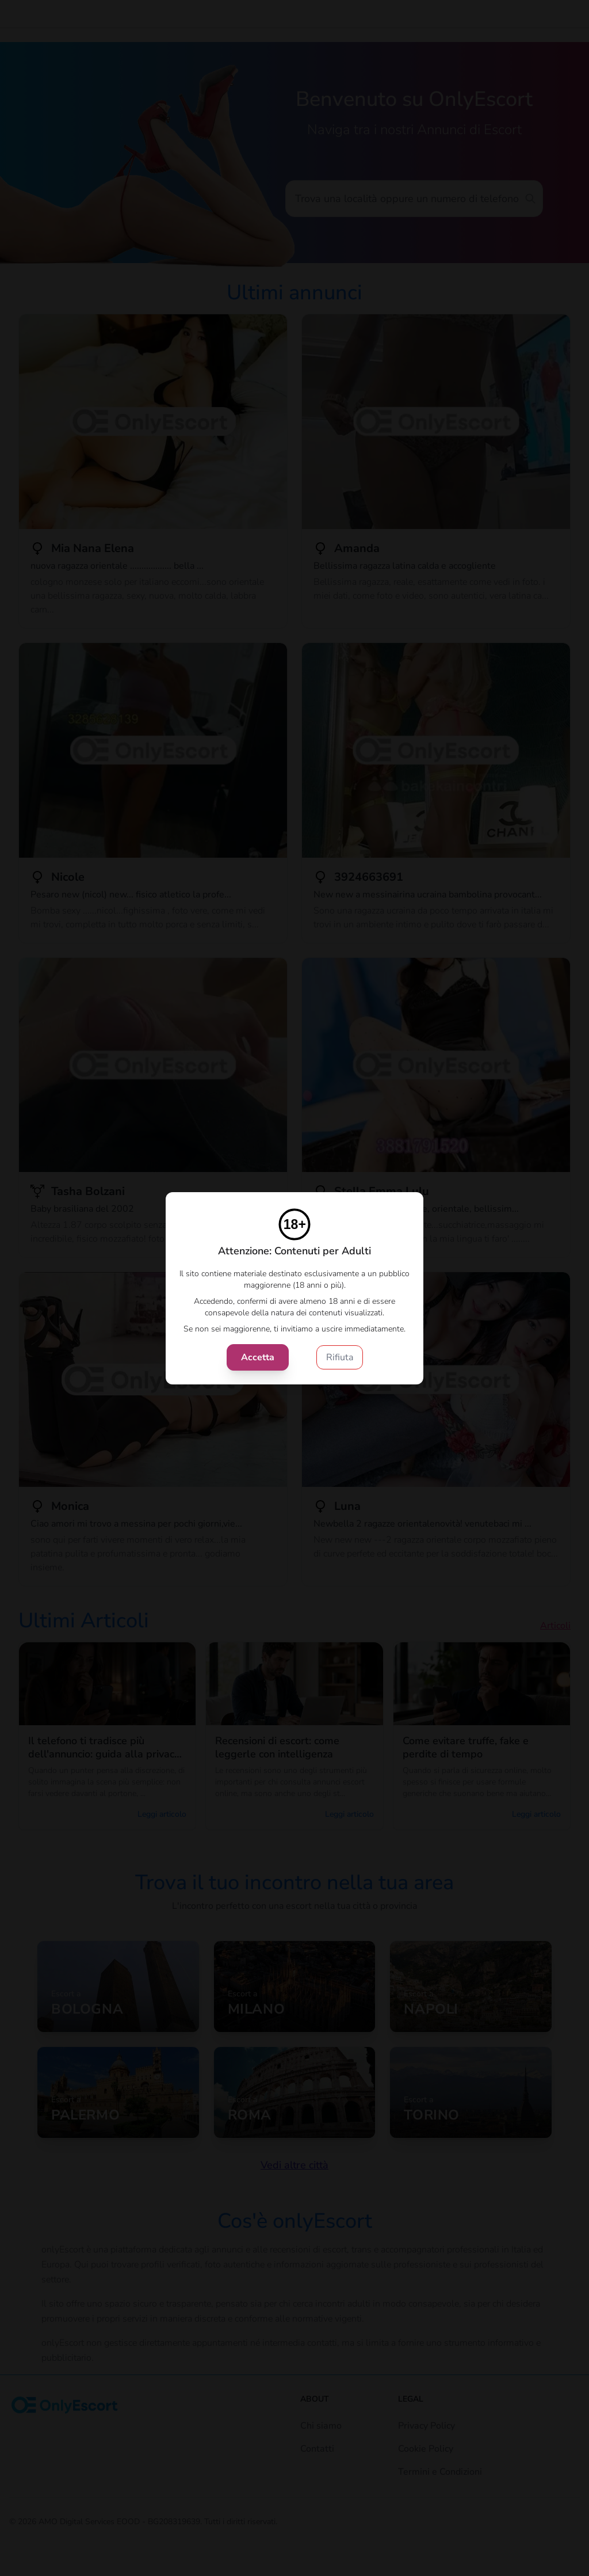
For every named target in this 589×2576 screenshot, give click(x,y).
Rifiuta (339, 1357)
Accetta (257, 1357)
